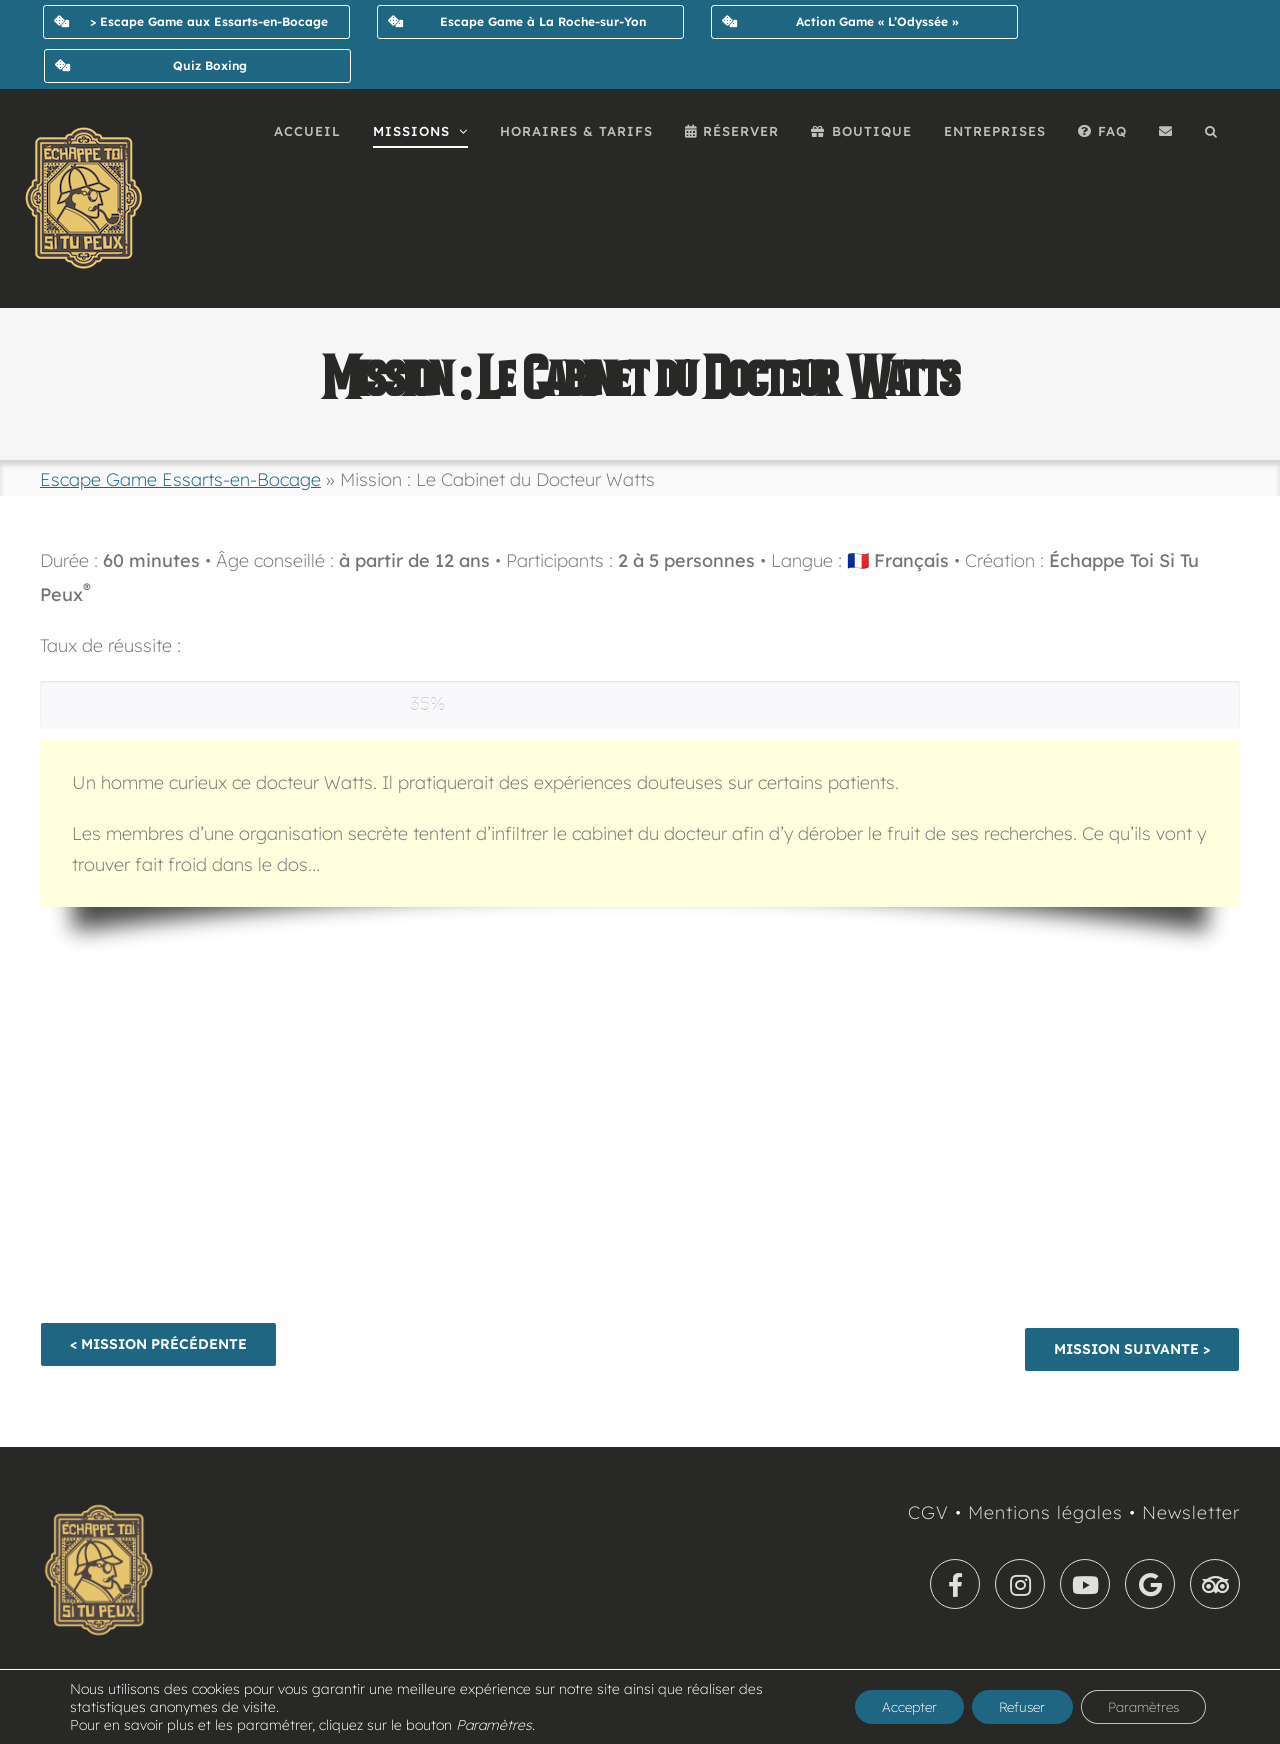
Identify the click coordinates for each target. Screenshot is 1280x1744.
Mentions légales (1045, 1512)
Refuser (1005, 1707)
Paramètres (1137, 1707)
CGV (928, 1512)
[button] (1211, 131)
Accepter (883, 1707)
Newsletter (1191, 1512)
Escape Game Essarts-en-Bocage (180, 479)
